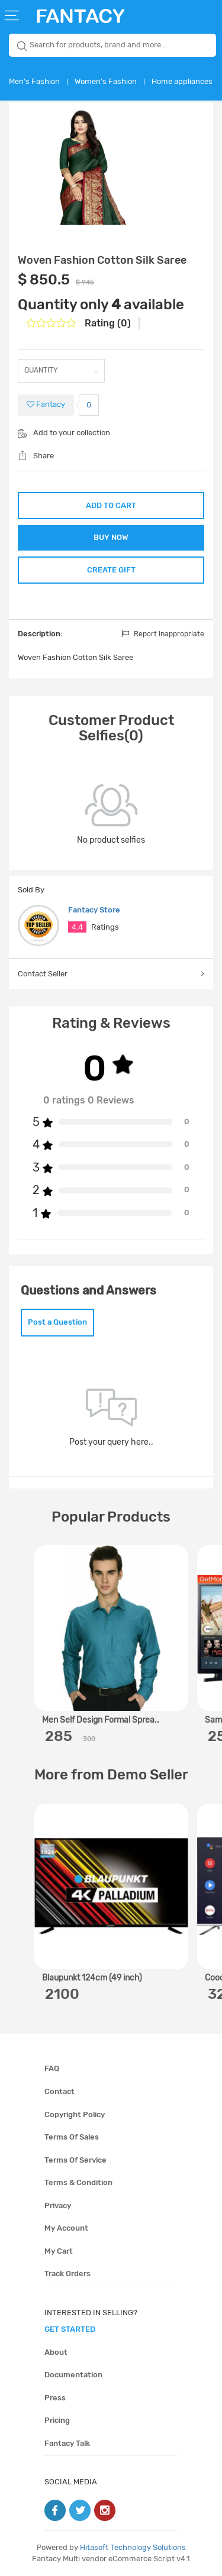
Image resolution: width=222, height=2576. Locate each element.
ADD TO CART (111, 505)
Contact (59, 2091)
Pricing (57, 2420)
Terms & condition (78, 2182)
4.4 (77, 927)
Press (55, 2397)
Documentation (73, 2374)
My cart (58, 2251)
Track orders (67, 2273)
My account (66, 2228)
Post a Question (57, 1322)
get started (69, 2329)
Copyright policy (74, 2114)
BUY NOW (111, 537)
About (55, 2352)
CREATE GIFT (111, 569)
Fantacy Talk (67, 2443)
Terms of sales (71, 2136)
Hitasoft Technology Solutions (133, 2547)
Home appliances (182, 81)
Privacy (57, 2205)
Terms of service (75, 2160)
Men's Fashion (34, 81)
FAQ (51, 2068)
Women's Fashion (106, 81)
